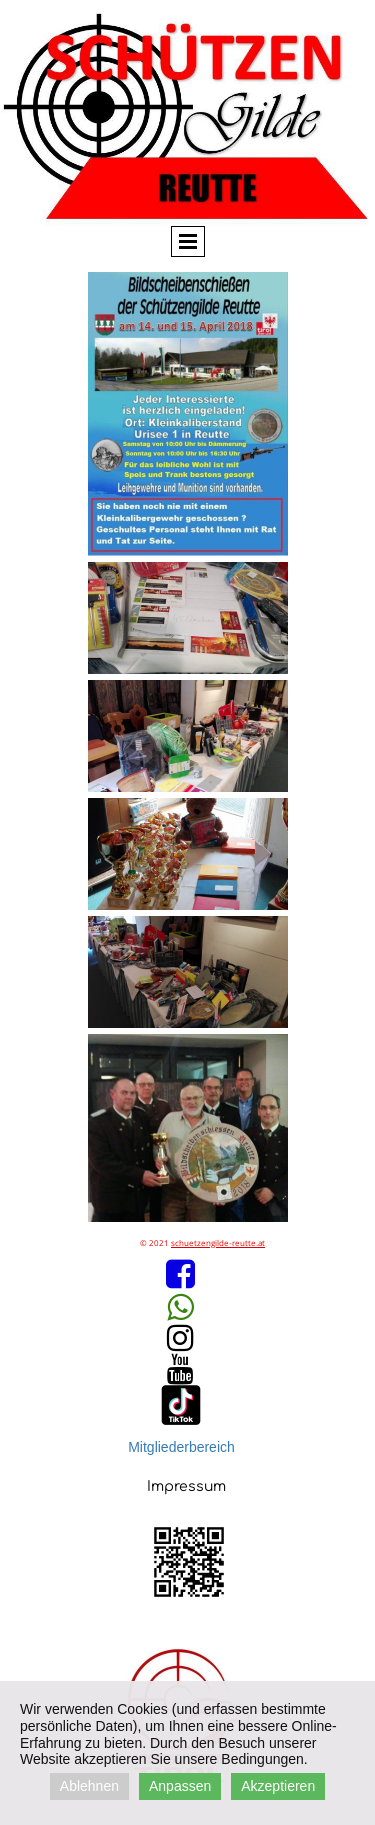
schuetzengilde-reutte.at (218, 1242)
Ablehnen (89, 1786)
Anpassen (180, 1786)
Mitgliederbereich (181, 1447)
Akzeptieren (278, 1786)
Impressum (186, 1486)
